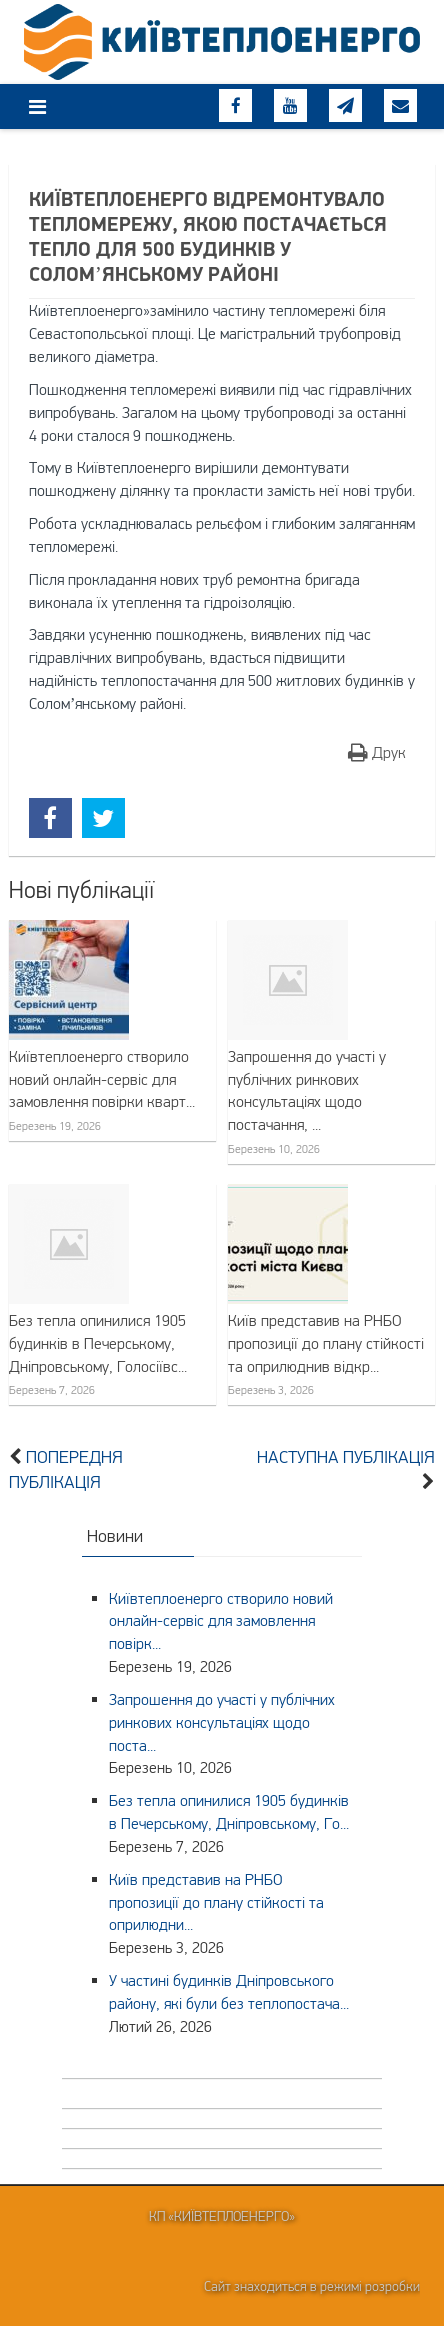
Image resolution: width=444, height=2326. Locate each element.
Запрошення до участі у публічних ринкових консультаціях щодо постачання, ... (307, 1090)
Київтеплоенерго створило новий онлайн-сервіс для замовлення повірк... (221, 1621)
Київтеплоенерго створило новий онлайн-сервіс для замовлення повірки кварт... (102, 1079)
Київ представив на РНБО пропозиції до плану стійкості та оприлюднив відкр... (326, 1343)
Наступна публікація (346, 1457)
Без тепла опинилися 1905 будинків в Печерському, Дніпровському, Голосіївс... (98, 1343)
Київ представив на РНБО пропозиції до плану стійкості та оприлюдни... (216, 1902)
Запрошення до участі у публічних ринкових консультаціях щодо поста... (222, 1722)
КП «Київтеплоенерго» (222, 2216)
